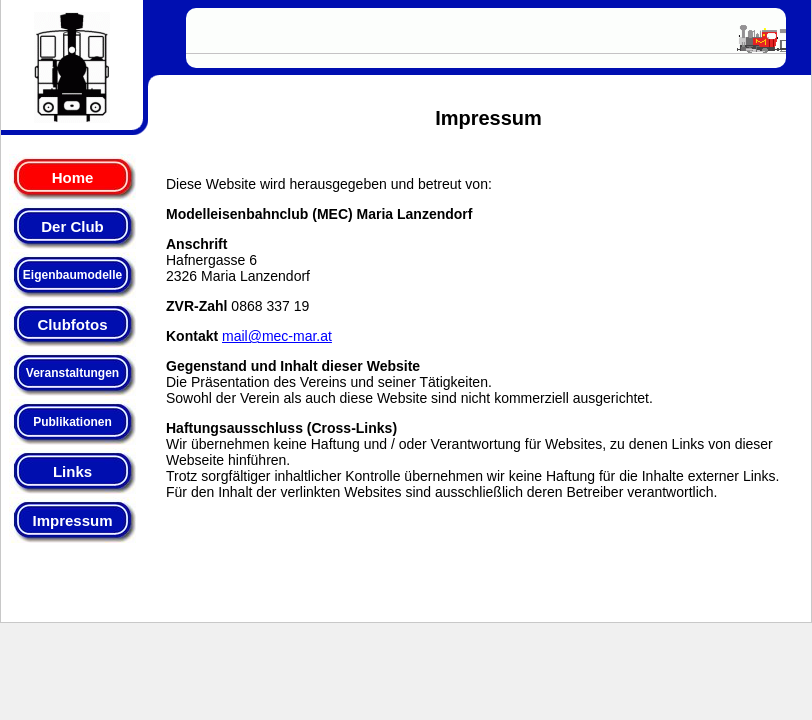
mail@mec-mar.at (277, 336)
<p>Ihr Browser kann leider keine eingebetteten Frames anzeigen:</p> (486, 37)
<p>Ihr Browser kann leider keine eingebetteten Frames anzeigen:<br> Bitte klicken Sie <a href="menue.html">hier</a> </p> (81, 300)
